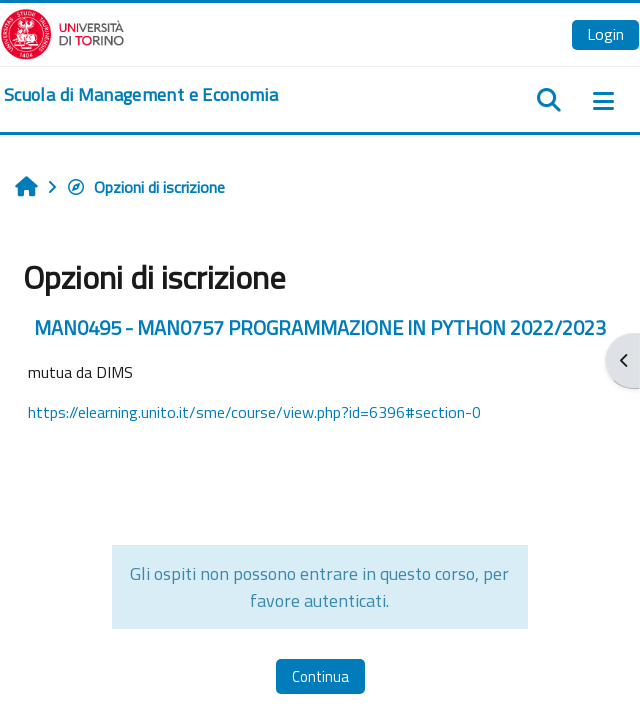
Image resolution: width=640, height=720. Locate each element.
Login (605, 34)
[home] (141, 95)
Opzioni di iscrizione (145, 187)
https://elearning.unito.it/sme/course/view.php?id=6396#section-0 (254, 412)
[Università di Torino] (62, 32)
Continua (320, 676)
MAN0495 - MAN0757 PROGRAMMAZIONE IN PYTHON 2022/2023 (320, 327)
